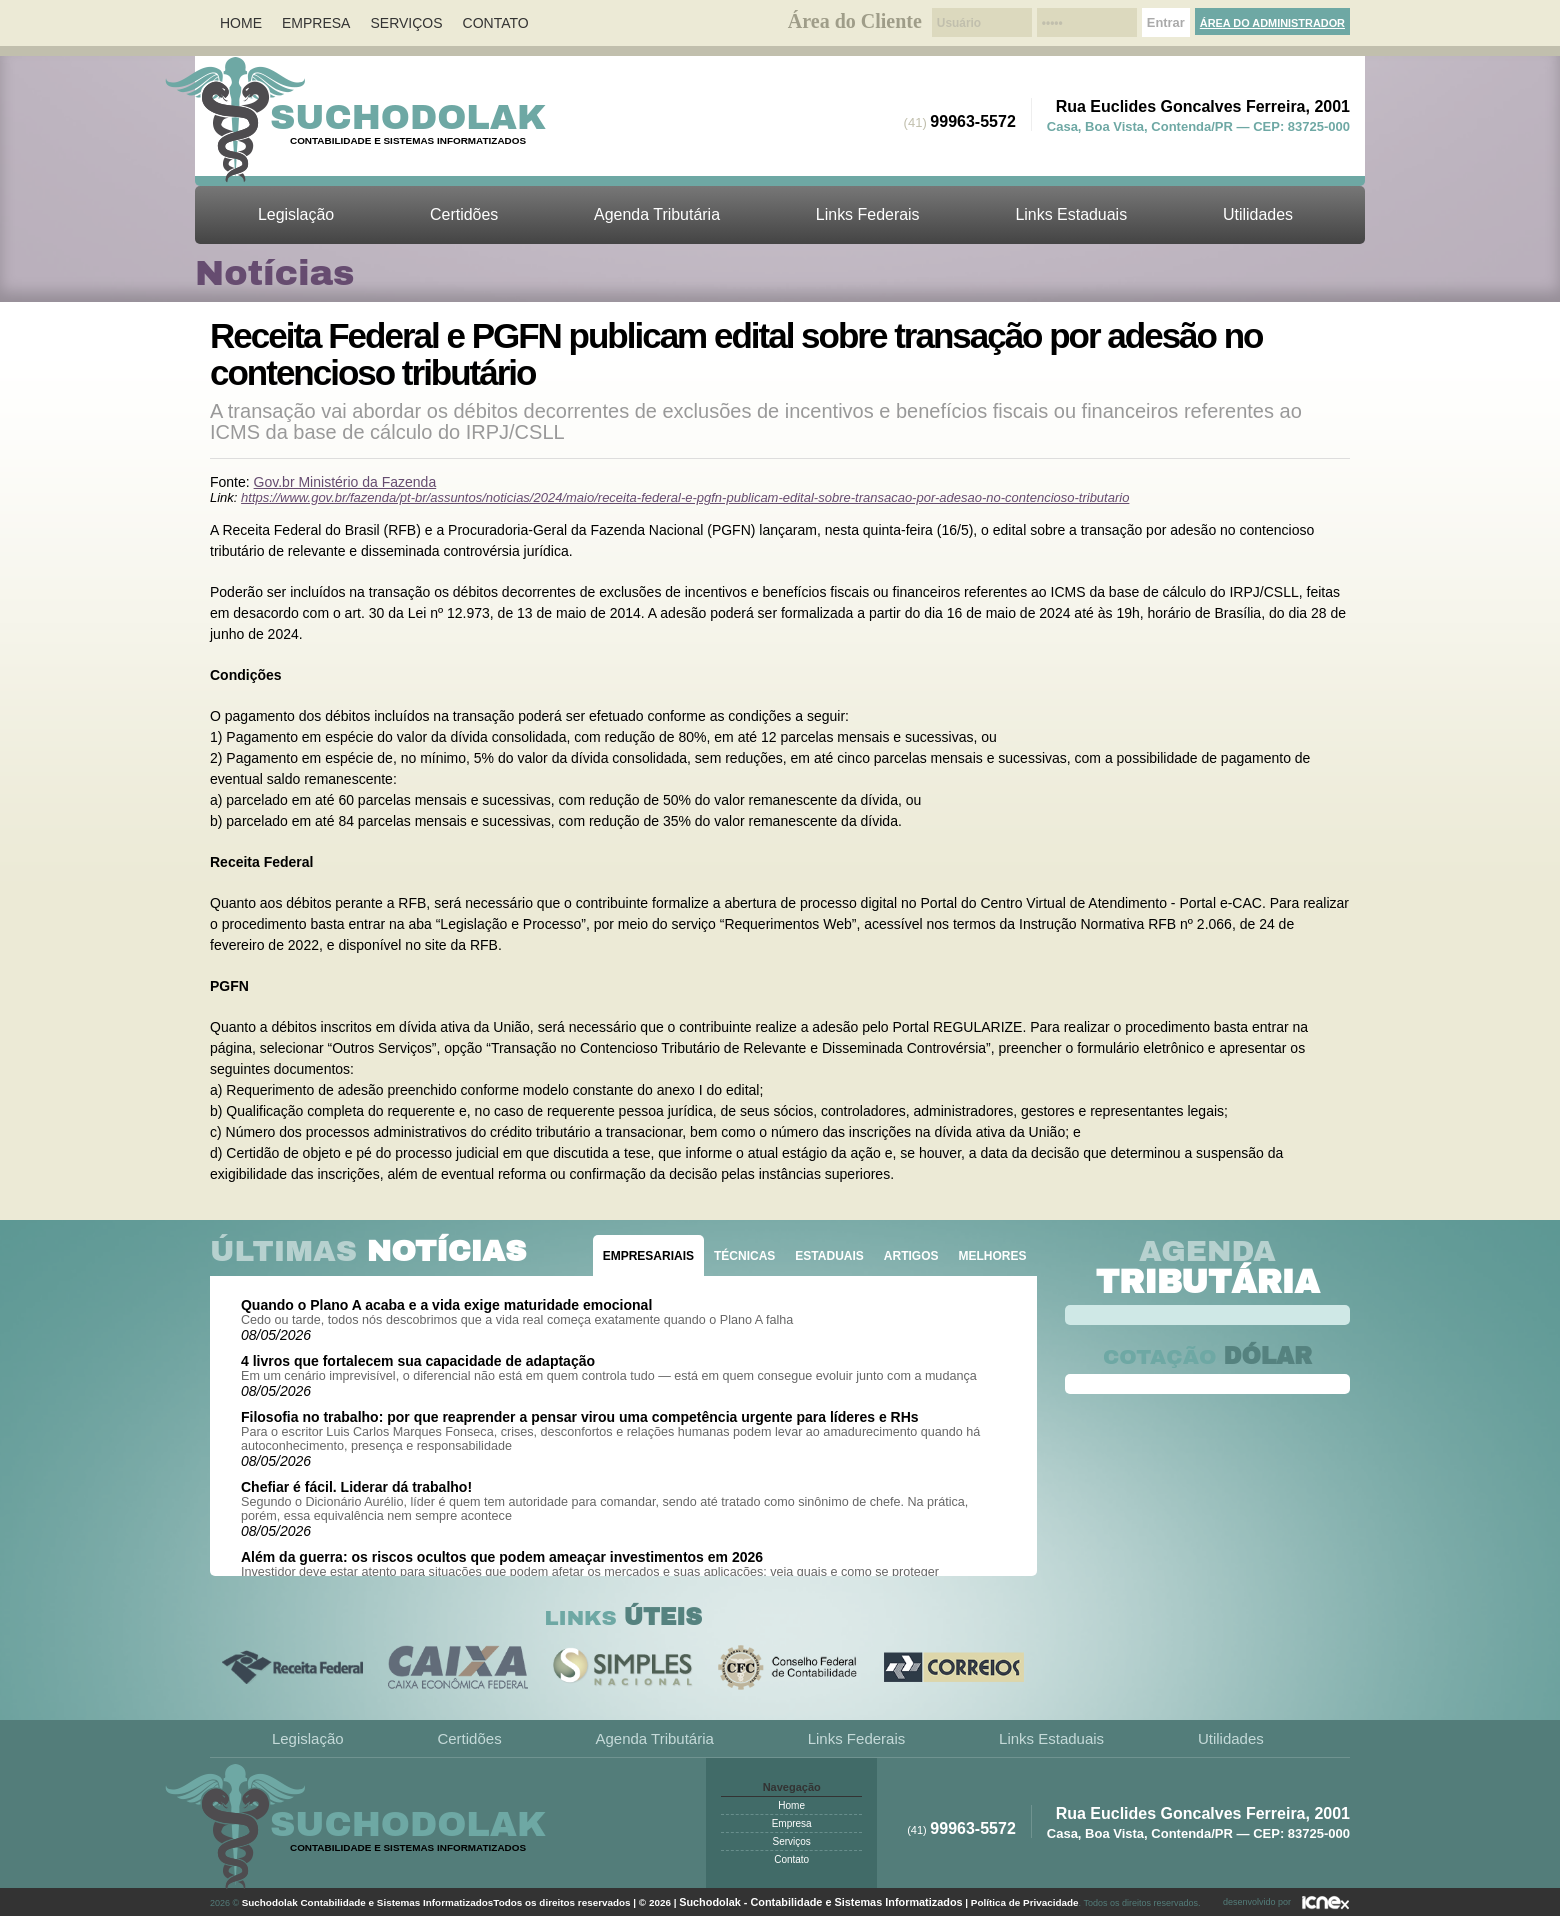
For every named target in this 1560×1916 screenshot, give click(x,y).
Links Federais (868, 214)
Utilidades (1258, 214)
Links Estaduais (1071, 214)
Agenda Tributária (657, 214)
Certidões (464, 214)
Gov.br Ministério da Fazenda (345, 482)
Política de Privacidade (1025, 1902)
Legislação (296, 214)
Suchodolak (408, 117)
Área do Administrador (1272, 23)
